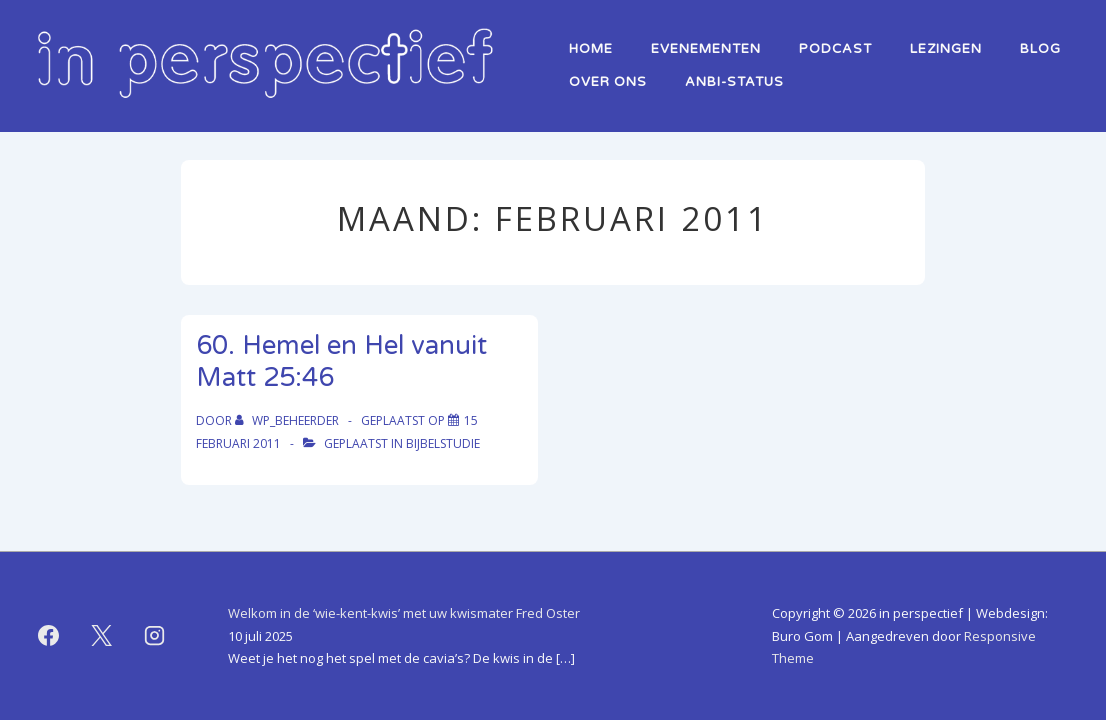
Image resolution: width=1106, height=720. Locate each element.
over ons (608, 82)
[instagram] (155, 636)
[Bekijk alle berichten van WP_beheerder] (288, 420)
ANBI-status (734, 82)
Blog (1040, 49)
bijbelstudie (443, 443)
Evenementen (706, 49)
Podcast (835, 49)
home (591, 49)
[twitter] (102, 636)
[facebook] (49, 636)
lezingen (946, 49)
